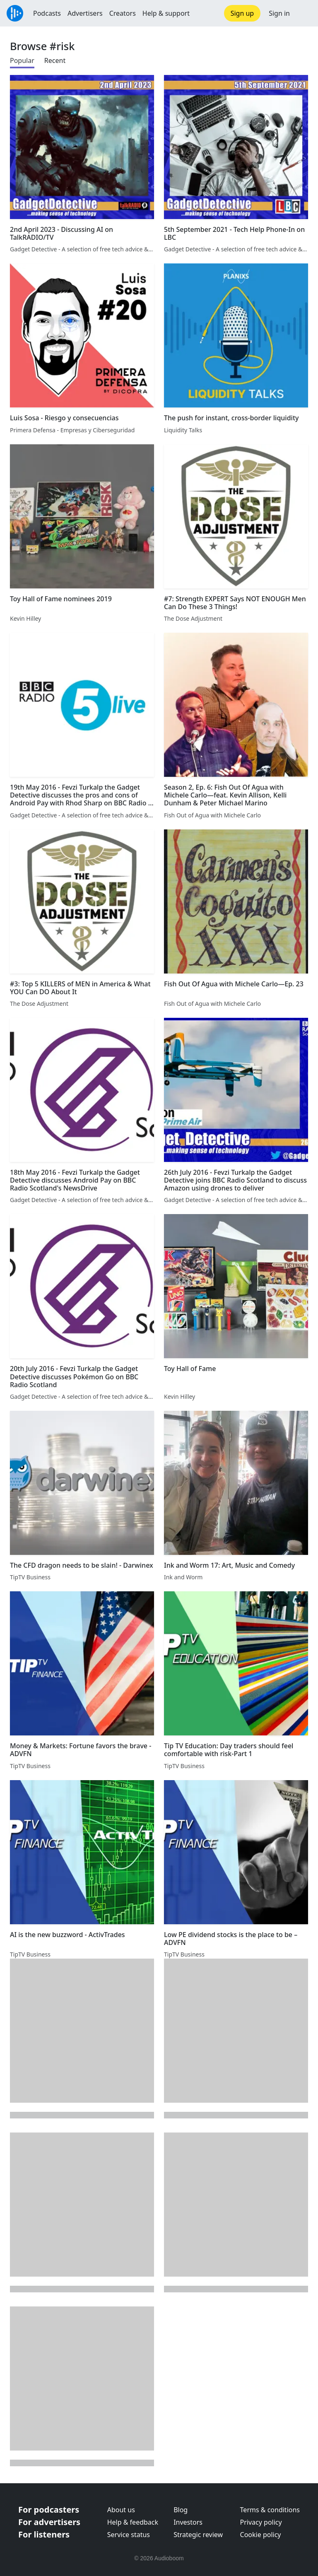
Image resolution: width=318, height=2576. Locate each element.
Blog (180, 2509)
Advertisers (85, 13)
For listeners (44, 2534)
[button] (303, 13)
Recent (54, 60)
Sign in (279, 13)
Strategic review (198, 2534)
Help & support (166, 13)
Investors (187, 2522)
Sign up (242, 13)
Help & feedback (132, 2522)
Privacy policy (261, 2522)
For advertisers (49, 2522)
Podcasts (47, 13)
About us (121, 2509)
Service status (128, 2534)
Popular (22, 60)
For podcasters (48, 2509)
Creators (122, 13)
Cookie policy (260, 2534)
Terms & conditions (270, 2509)
